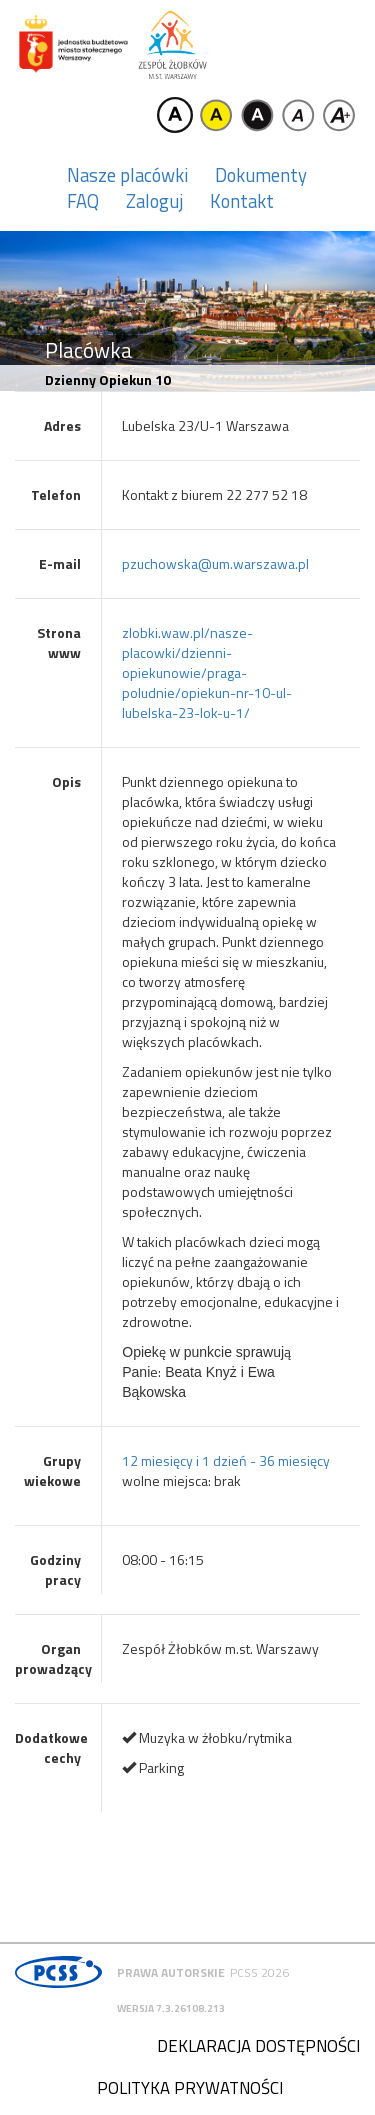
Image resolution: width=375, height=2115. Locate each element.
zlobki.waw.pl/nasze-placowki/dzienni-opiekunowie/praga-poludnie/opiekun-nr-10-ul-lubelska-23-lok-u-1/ (207, 672)
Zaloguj (154, 201)
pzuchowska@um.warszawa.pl (215, 563)
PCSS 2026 (259, 1972)
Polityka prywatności (190, 2088)
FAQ (83, 201)
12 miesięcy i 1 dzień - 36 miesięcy (226, 1460)
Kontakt (242, 201)
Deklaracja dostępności (258, 2046)
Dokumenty (261, 175)
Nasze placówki (127, 175)
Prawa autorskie (171, 1972)
